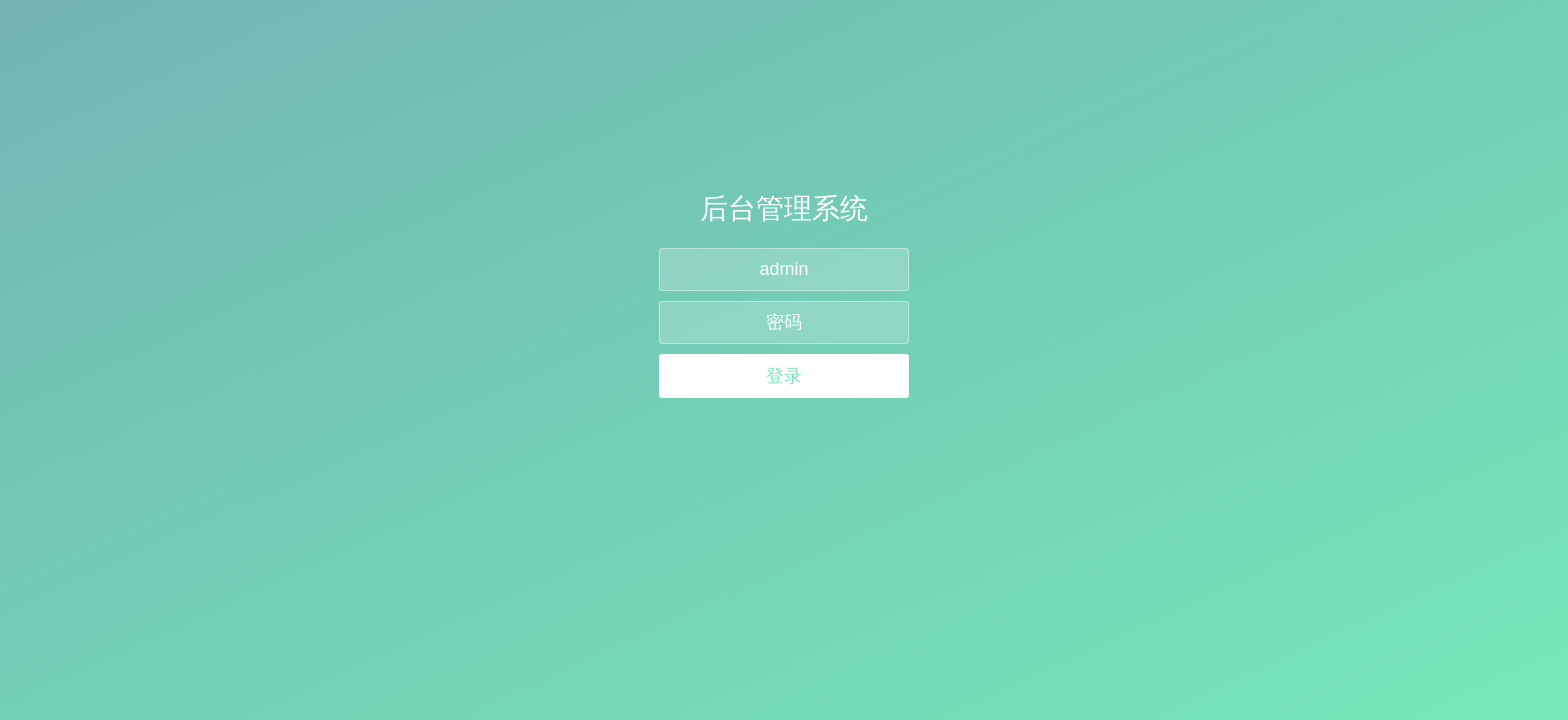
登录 (784, 376)
